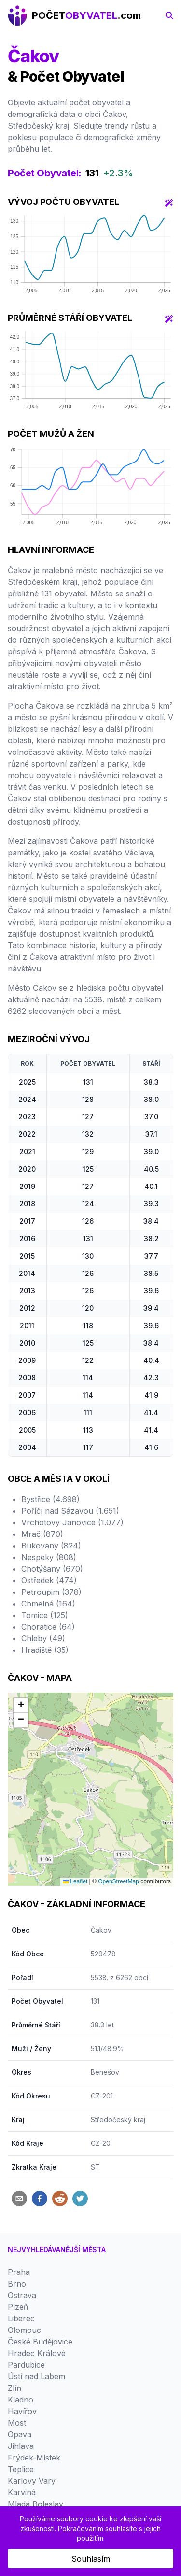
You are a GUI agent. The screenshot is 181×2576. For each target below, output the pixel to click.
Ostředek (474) (49, 1580)
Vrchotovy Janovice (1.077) (72, 1522)
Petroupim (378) (51, 1592)
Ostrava (22, 2295)
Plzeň (18, 2307)
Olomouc (24, 2330)
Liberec (21, 2318)
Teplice (21, 2469)
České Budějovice (40, 2341)
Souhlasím (90, 2558)
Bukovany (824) (51, 1545)
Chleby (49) (43, 1638)
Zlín (14, 2388)
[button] (21, 1705)
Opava (19, 2434)
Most (17, 2423)
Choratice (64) (48, 1627)
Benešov (105, 2072)
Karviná (22, 2492)
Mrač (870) (42, 1534)
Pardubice (26, 2365)
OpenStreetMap (118, 1881)
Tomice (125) (44, 1615)
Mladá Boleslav (35, 2504)
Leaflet (75, 1881)
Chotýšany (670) (52, 1569)
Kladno (20, 2399)
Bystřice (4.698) (50, 1499)
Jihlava (21, 2446)
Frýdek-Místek (34, 2457)
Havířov (22, 2411)
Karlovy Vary (32, 2481)
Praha (19, 2272)
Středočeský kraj (118, 2119)
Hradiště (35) (45, 1650)
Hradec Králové (37, 2353)
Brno (17, 2283)
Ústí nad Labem (36, 2376)
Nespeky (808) (48, 1557)
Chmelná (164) (48, 1603)
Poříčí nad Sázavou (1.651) (70, 1511)
